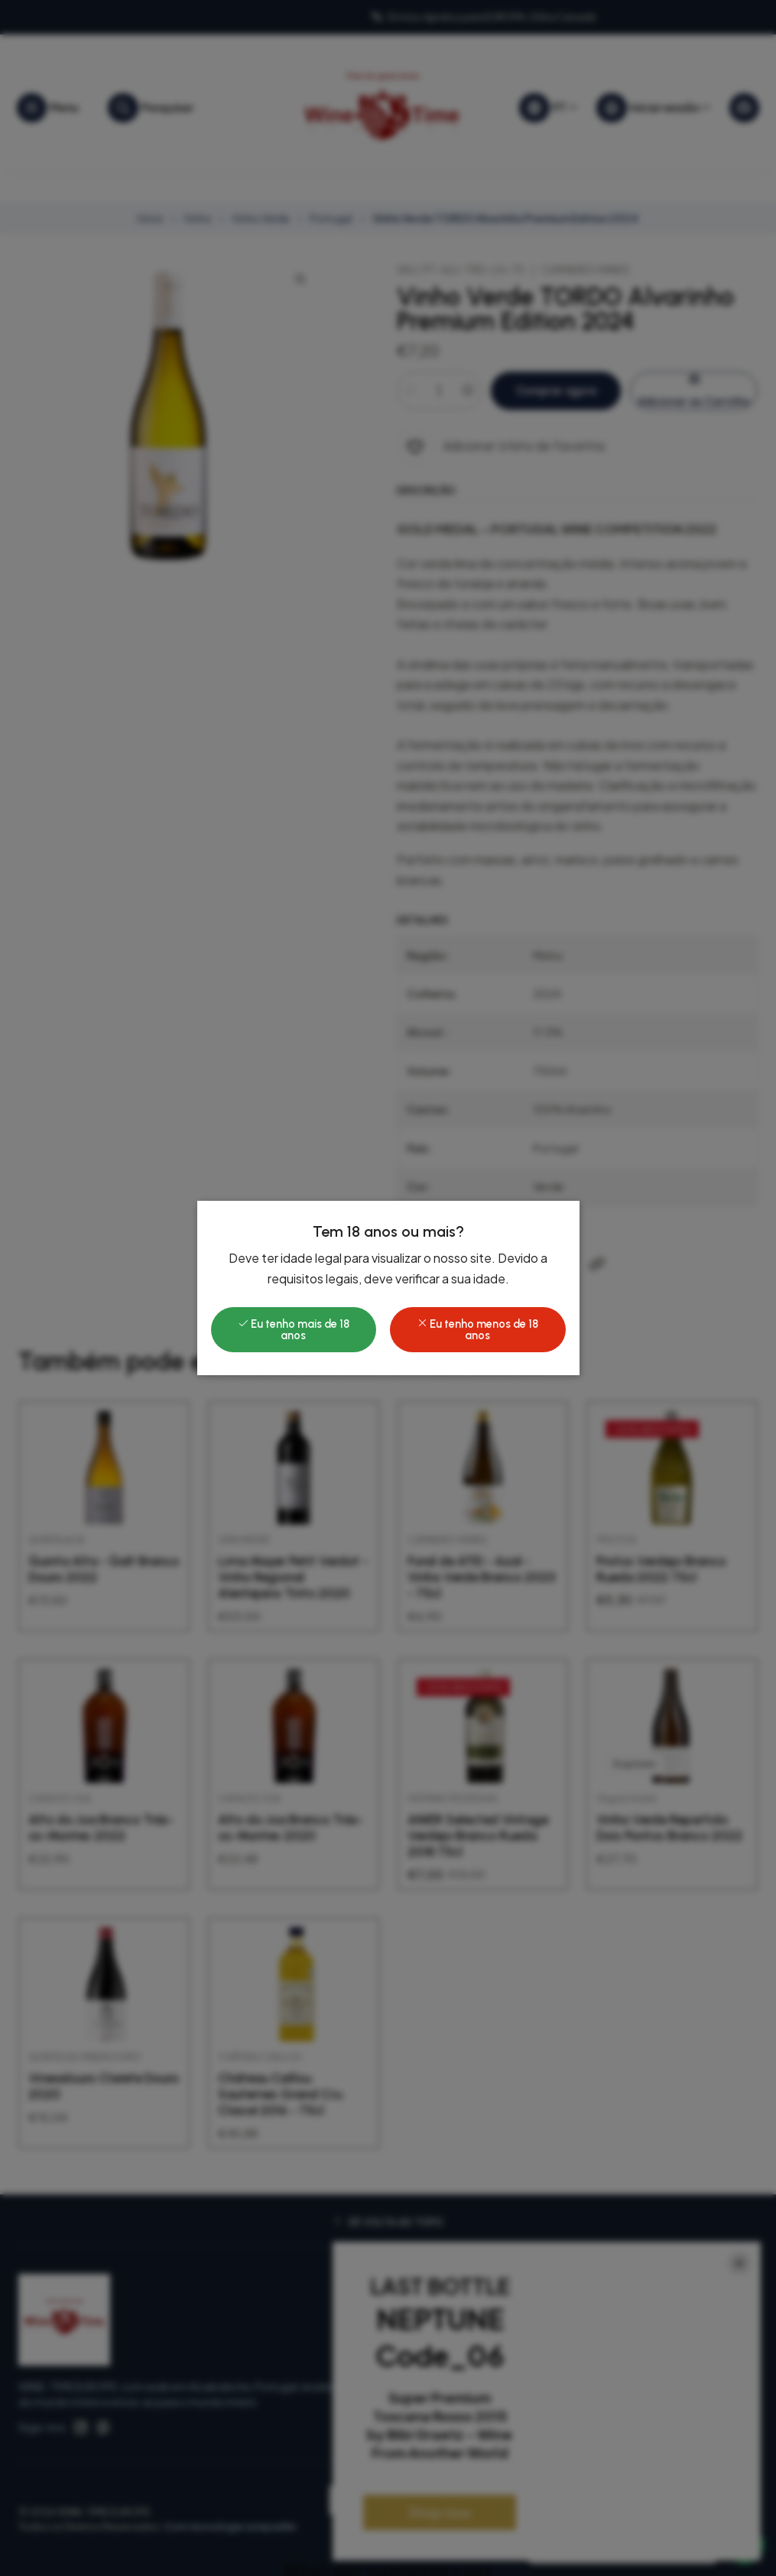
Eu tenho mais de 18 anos (293, 1329)
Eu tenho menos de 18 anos (477, 1329)
